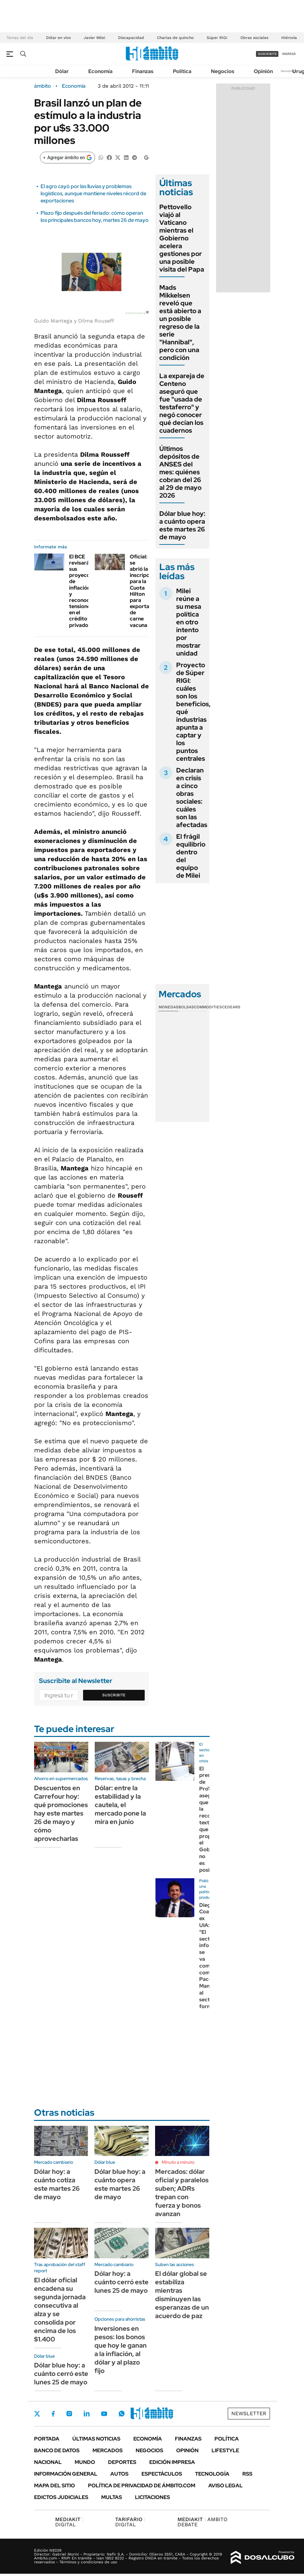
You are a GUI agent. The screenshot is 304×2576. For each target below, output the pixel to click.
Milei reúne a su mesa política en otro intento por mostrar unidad (188, 622)
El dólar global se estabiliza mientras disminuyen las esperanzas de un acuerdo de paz (182, 2294)
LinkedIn (87, 2414)
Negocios (222, 71)
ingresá (289, 54)
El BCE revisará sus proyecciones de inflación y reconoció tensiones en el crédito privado (86, 591)
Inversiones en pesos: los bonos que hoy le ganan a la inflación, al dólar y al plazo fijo (120, 2349)
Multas (111, 2497)
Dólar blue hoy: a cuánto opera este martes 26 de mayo (182, 525)
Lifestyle (225, 2450)
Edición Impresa (172, 2462)
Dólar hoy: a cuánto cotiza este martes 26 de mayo (57, 2184)
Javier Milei (94, 37)
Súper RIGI (217, 37)
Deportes (122, 2462)
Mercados (107, 2450)
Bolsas (186, 1007)
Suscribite (114, 1695)
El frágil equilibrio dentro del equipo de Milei (190, 856)
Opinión (263, 71)
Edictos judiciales (61, 2497)
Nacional (48, 2462)
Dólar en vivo (58, 37)
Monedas (168, 1007)
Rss (247, 2473)
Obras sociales (254, 37)
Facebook (53, 2414)
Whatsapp (122, 2414)
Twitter (37, 2413)
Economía (100, 71)
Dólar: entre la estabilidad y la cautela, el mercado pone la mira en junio (120, 1805)
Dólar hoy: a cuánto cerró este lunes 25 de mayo (121, 2282)
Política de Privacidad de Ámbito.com (141, 2485)
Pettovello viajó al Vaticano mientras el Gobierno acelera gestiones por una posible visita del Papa (181, 238)
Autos (119, 2473)
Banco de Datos (56, 2450)
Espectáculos (161, 2473)
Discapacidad (131, 37)
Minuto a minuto (178, 2162)
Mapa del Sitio (54, 2485)
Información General (65, 2473)
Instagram (69, 2414)
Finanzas (142, 71)
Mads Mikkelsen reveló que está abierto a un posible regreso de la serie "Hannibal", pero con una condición (180, 322)
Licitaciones (152, 2497)
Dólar (62, 71)
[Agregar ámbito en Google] (67, 157)
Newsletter (289, 71)
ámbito (42, 86)
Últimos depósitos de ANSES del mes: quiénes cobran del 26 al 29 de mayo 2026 (180, 472)
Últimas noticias (96, 2438)
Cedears (231, 1007)
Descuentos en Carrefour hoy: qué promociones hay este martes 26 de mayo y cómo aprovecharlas (61, 1813)
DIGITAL (69, 2522)
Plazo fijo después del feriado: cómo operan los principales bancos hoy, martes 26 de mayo (95, 216)
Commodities (208, 1007)
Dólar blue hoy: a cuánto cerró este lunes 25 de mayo (61, 2373)
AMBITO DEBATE (202, 2522)
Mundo (85, 2462)
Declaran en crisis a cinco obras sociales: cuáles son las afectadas (191, 797)
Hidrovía (289, 37)
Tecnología (212, 2473)
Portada (46, 2438)
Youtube (104, 2413)
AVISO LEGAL (225, 2485)
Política (182, 71)
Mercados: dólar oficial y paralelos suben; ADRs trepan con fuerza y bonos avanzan (182, 2192)
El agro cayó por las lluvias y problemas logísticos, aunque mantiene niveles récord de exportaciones (93, 193)
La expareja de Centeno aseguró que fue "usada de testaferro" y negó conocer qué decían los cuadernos (181, 403)
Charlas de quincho (175, 37)
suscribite (267, 54)
